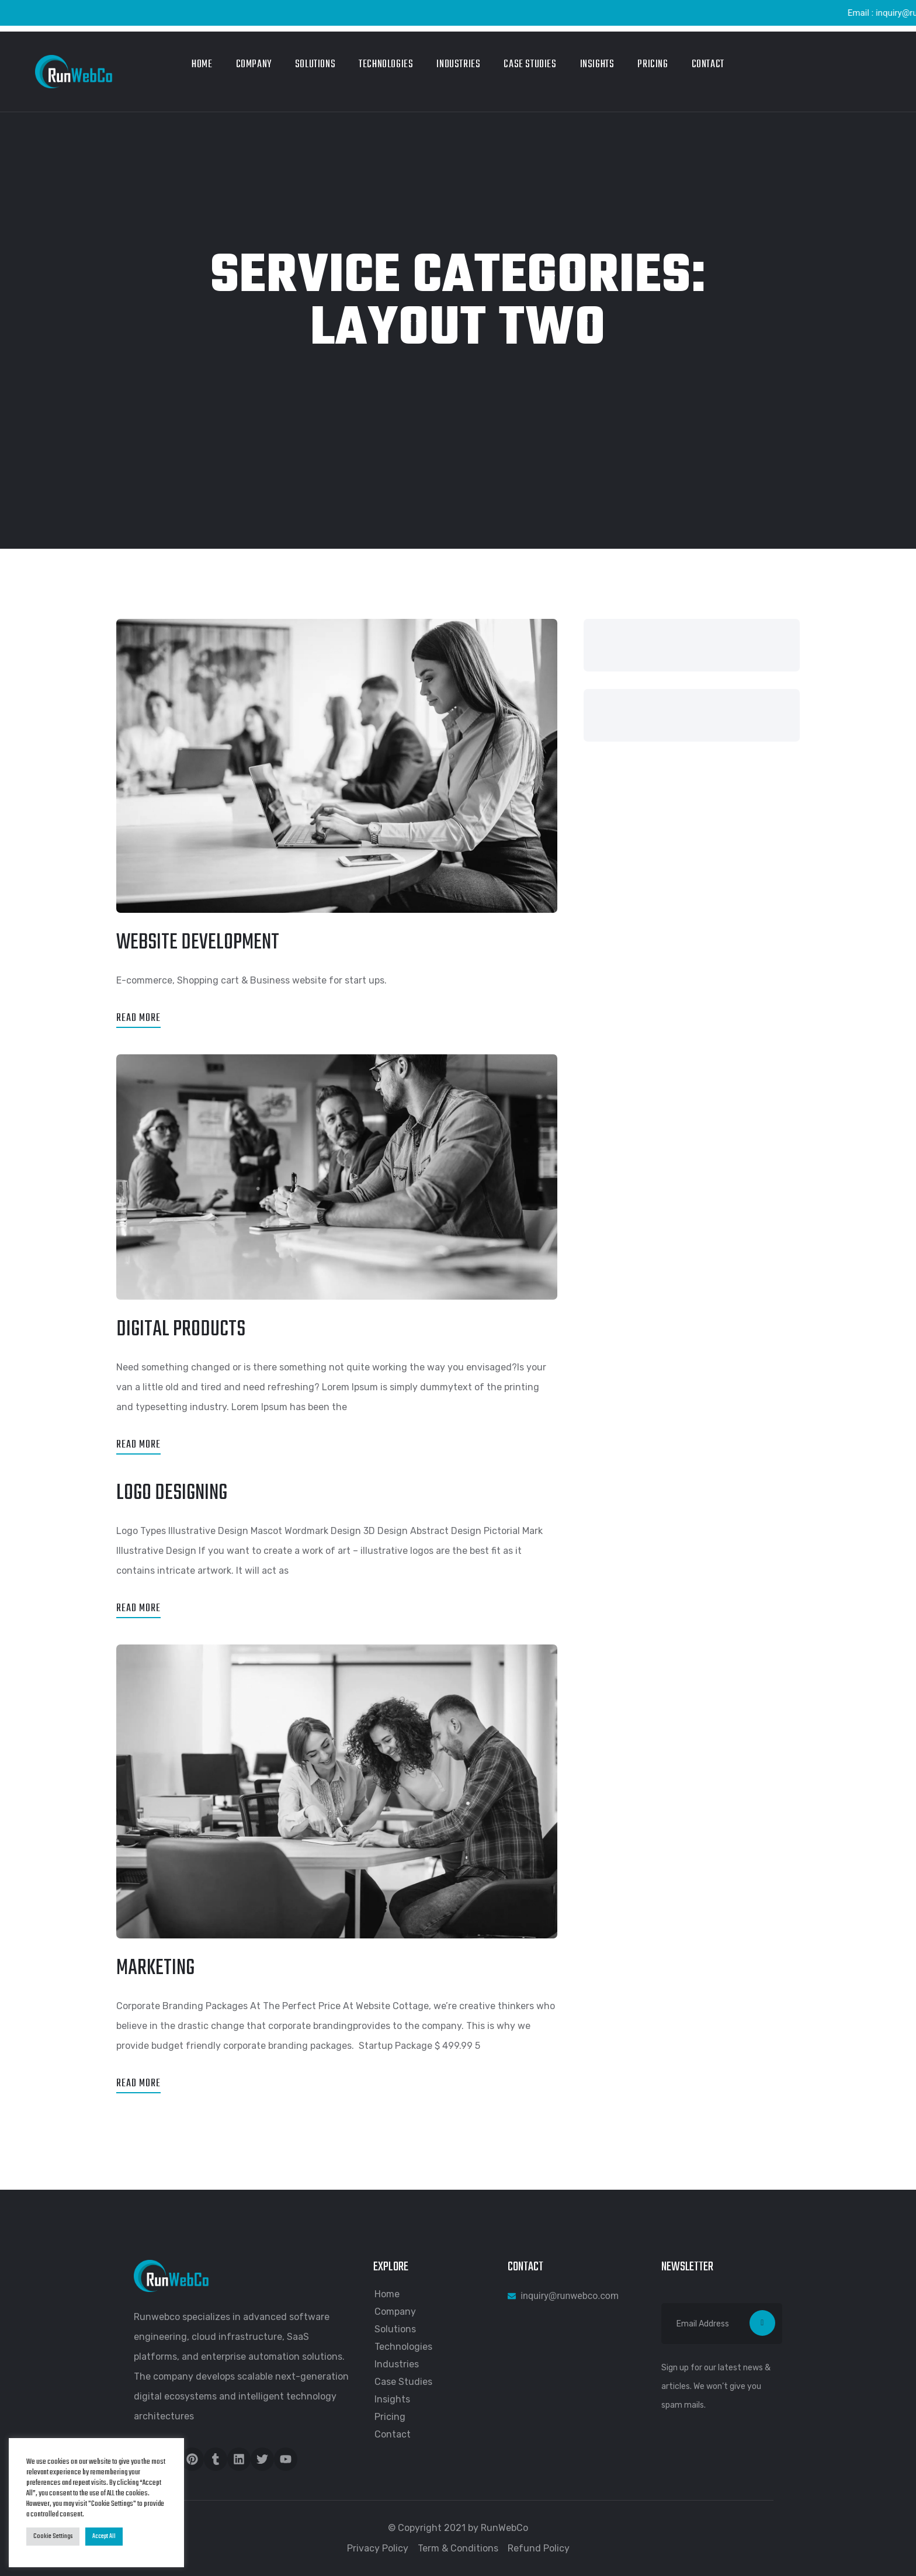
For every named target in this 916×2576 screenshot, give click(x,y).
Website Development (197, 943)
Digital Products (180, 1329)
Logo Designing (171, 1493)
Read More (138, 1018)
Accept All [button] (104, 2536)
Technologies (386, 64)
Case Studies (530, 64)
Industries (458, 64)
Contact (708, 64)
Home (202, 64)
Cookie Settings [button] (52, 2536)
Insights (597, 64)
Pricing (652, 64)
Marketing (155, 1968)
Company (254, 64)
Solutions (315, 64)
